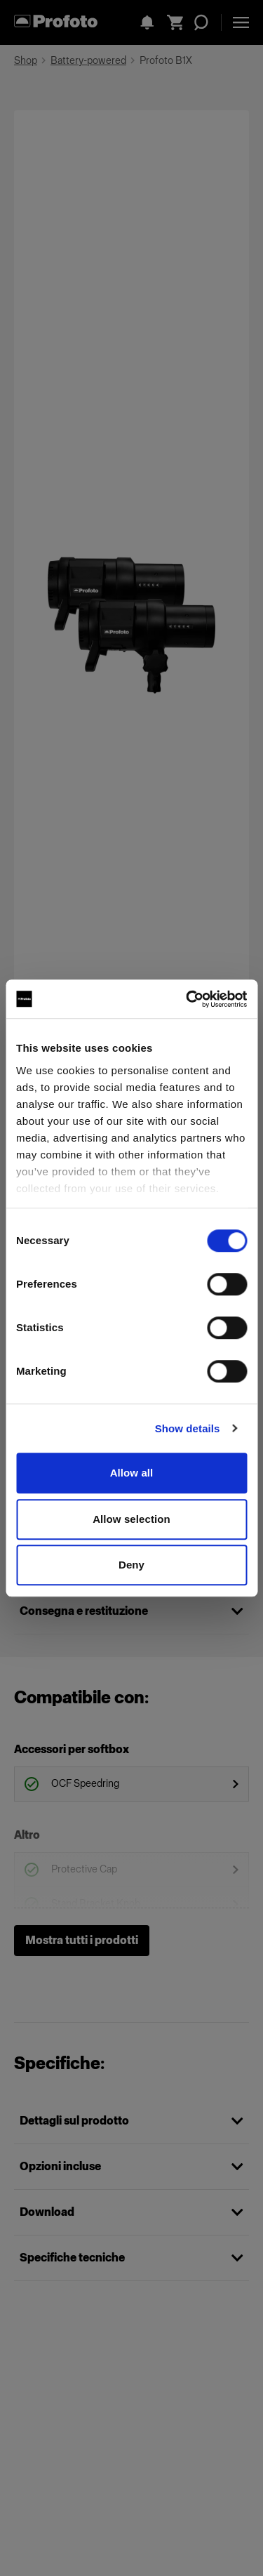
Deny (131, 1565)
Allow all (132, 1473)
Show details (187, 1428)
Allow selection (131, 1519)
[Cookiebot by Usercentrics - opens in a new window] (187, 999)
